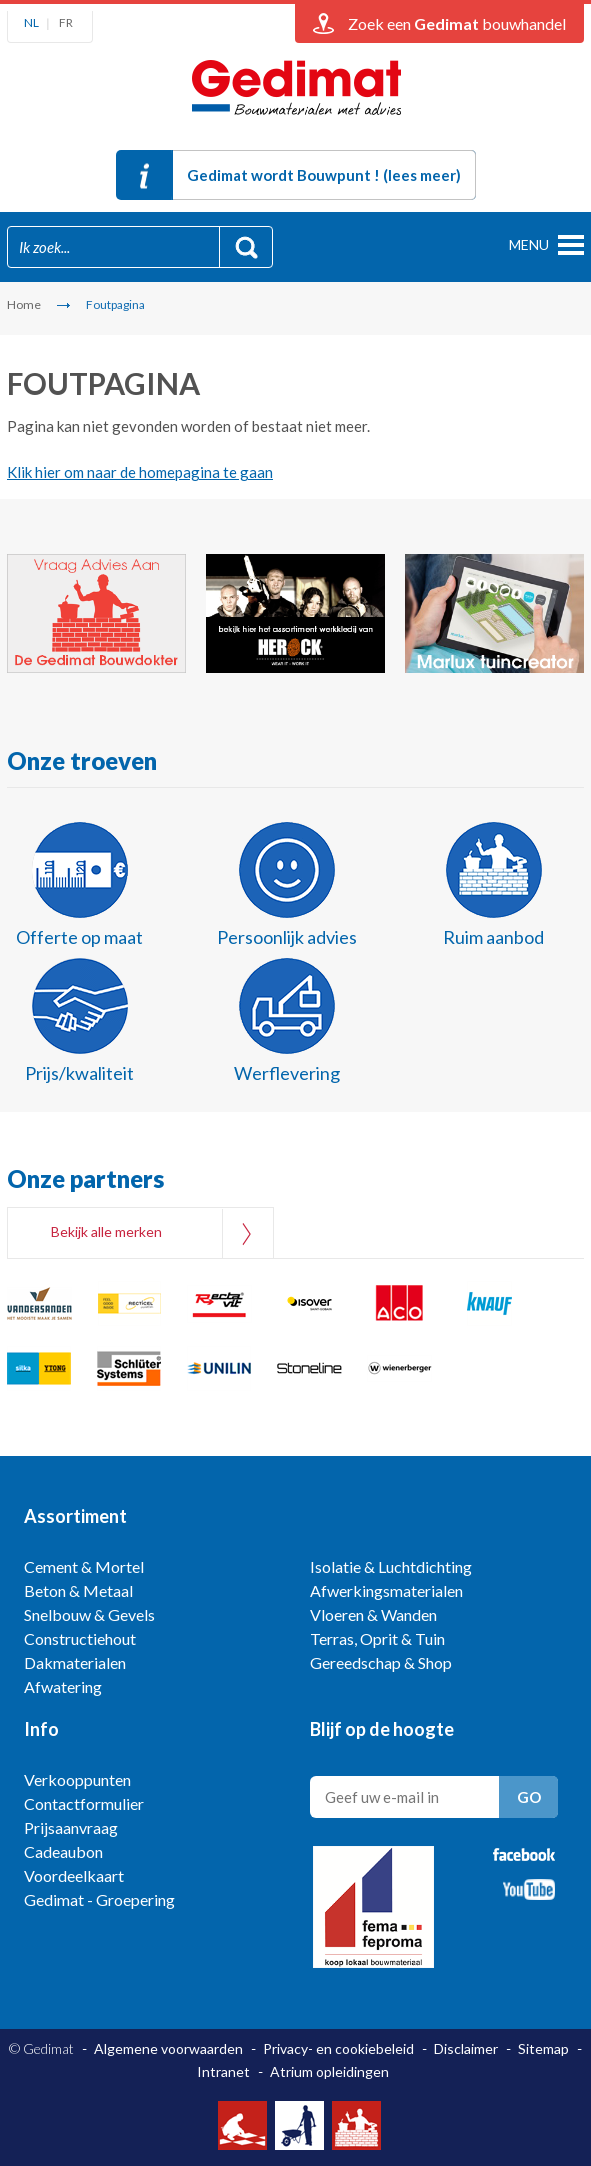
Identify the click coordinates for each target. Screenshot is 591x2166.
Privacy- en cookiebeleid (338, 2048)
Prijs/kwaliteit (79, 1073)
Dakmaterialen (75, 1662)
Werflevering (287, 1073)
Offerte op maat (79, 937)
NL (31, 22)
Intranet (223, 2071)
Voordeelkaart (74, 1875)
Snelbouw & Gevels (89, 1614)
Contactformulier (84, 1803)
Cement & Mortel (84, 1566)
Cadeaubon (63, 1851)
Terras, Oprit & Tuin (377, 1638)
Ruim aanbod (493, 937)
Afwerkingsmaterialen (386, 1590)
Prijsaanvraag (71, 1827)
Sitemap (543, 2048)
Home (24, 304)
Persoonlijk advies (287, 937)
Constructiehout (80, 1638)
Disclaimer (466, 2048)
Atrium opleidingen (329, 2071)
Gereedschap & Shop (381, 1662)
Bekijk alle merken (106, 1231)
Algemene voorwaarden (168, 2048)
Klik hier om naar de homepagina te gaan (140, 472)
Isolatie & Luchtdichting (391, 1566)
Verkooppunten (77, 1779)
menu (529, 244)
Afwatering (63, 1686)
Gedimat (296, 93)
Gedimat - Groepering (99, 1899)
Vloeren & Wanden (373, 1614)
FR (66, 22)
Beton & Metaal (78, 1590)
